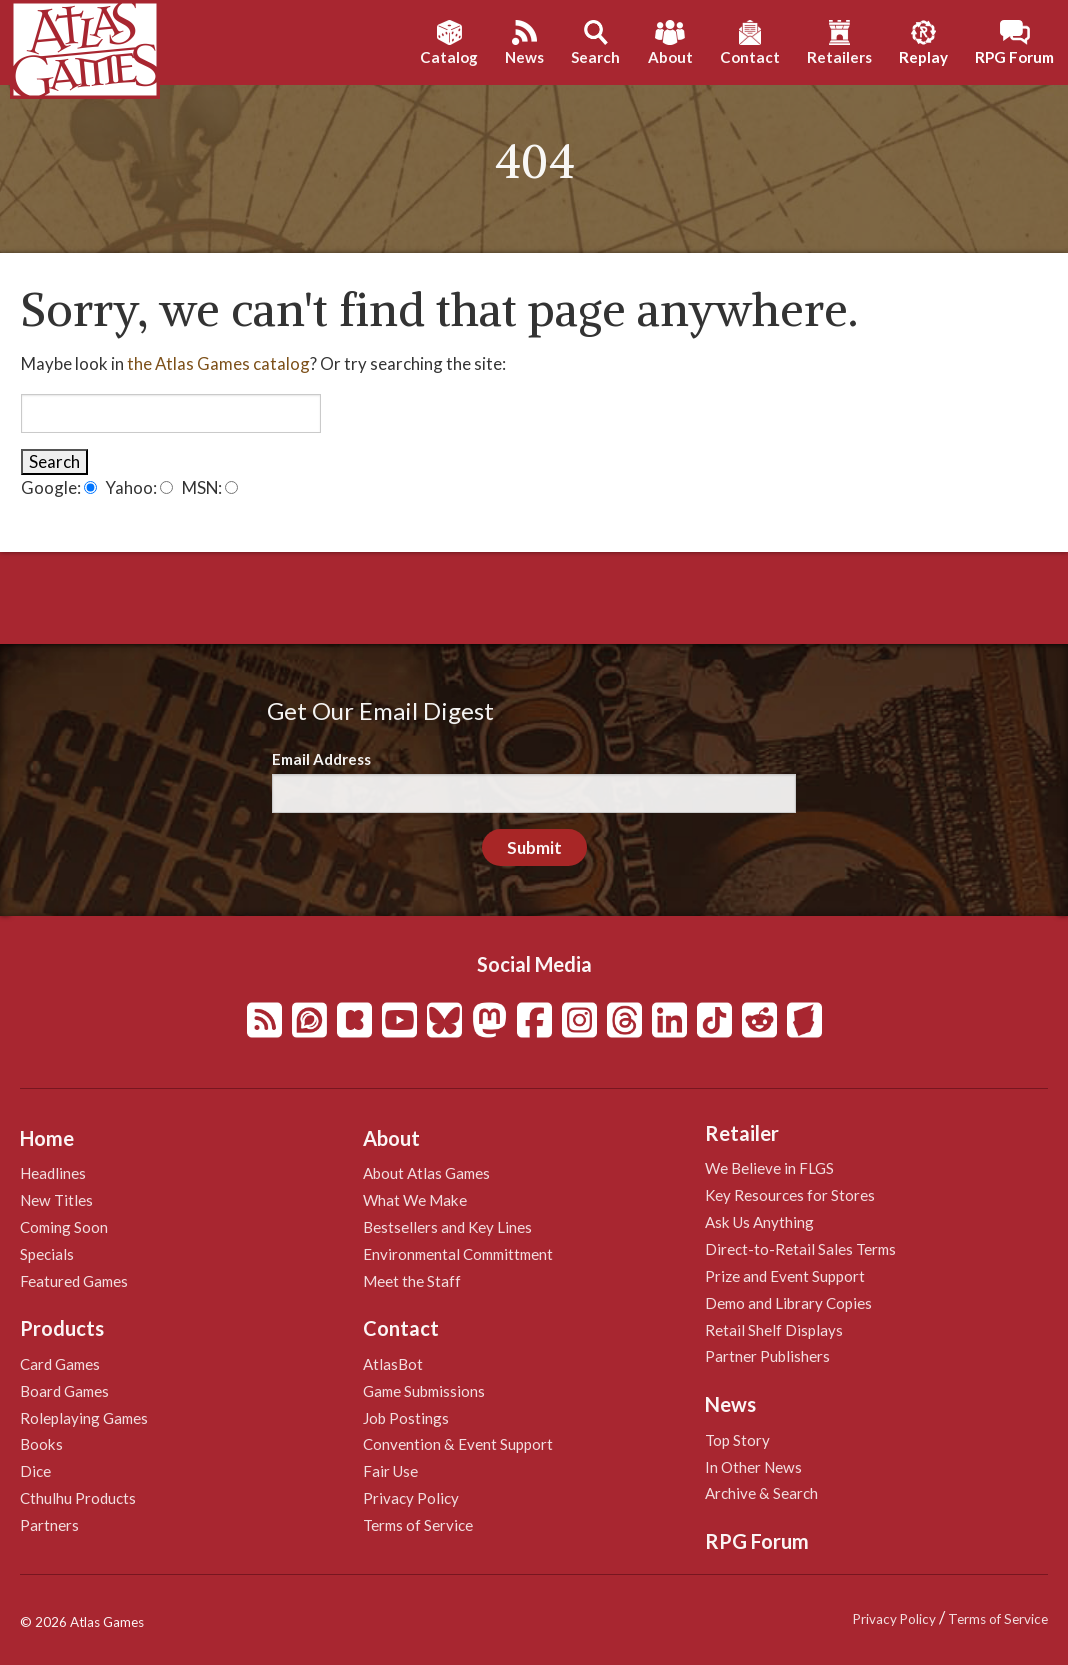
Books (41, 1444)
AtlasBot (393, 1364)
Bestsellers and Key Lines (447, 1227)
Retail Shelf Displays (774, 1330)
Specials (47, 1254)
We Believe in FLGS (769, 1168)
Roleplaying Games (84, 1418)
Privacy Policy (411, 1498)
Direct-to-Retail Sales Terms (800, 1249)
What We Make (415, 1200)
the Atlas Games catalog (218, 363)
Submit (534, 847)
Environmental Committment (458, 1254)
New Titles (56, 1200)
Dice (35, 1471)
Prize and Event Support (785, 1276)
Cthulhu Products (78, 1498)
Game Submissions (424, 1391)
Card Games (60, 1364)
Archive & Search (761, 1493)
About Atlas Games (426, 1173)
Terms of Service (418, 1525)
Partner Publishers (767, 1356)
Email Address (321, 759)
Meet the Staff (412, 1281)
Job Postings (406, 1418)
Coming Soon (64, 1227)
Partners (49, 1525)
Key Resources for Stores (790, 1195)
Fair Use (390, 1471)
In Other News (753, 1467)
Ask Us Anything (759, 1222)
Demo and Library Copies (788, 1303)
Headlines (53, 1173)
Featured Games (74, 1281)
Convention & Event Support (458, 1444)
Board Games (64, 1391)
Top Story (737, 1440)
